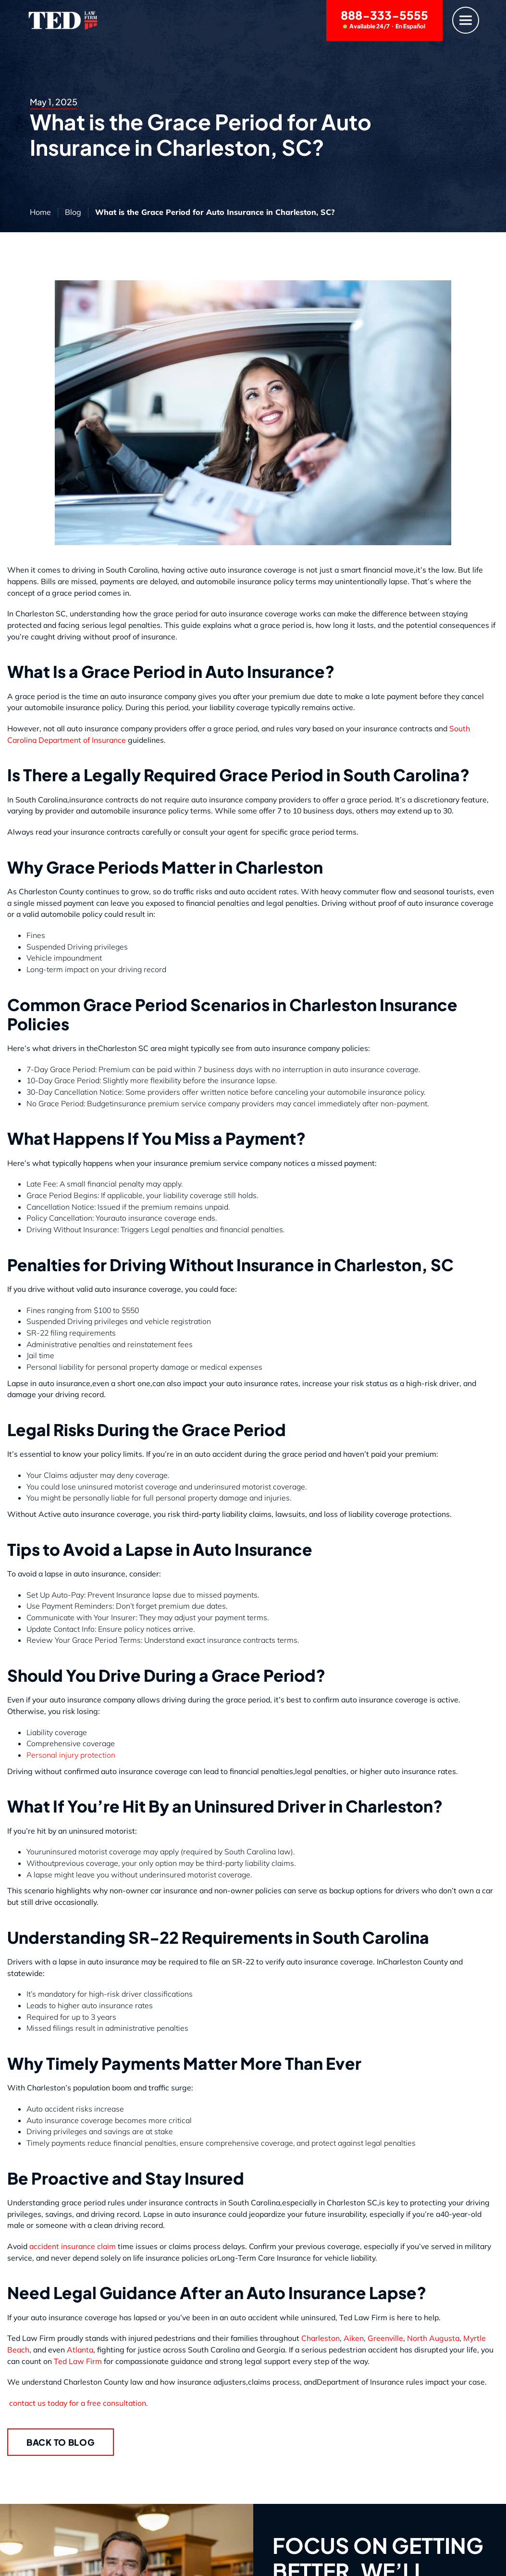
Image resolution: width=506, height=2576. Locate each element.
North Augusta (433, 2338)
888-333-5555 (384, 19)
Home (40, 212)
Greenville (385, 2338)
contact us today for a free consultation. (77, 2403)
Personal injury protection (70, 1755)
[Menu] (465, 20)
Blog (73, 212)
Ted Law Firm (79, 2361)
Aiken (354, 2338)
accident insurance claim (72, 2246)
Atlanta (79, 2349)
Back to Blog (60, 2442)
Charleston (320, 2338)
